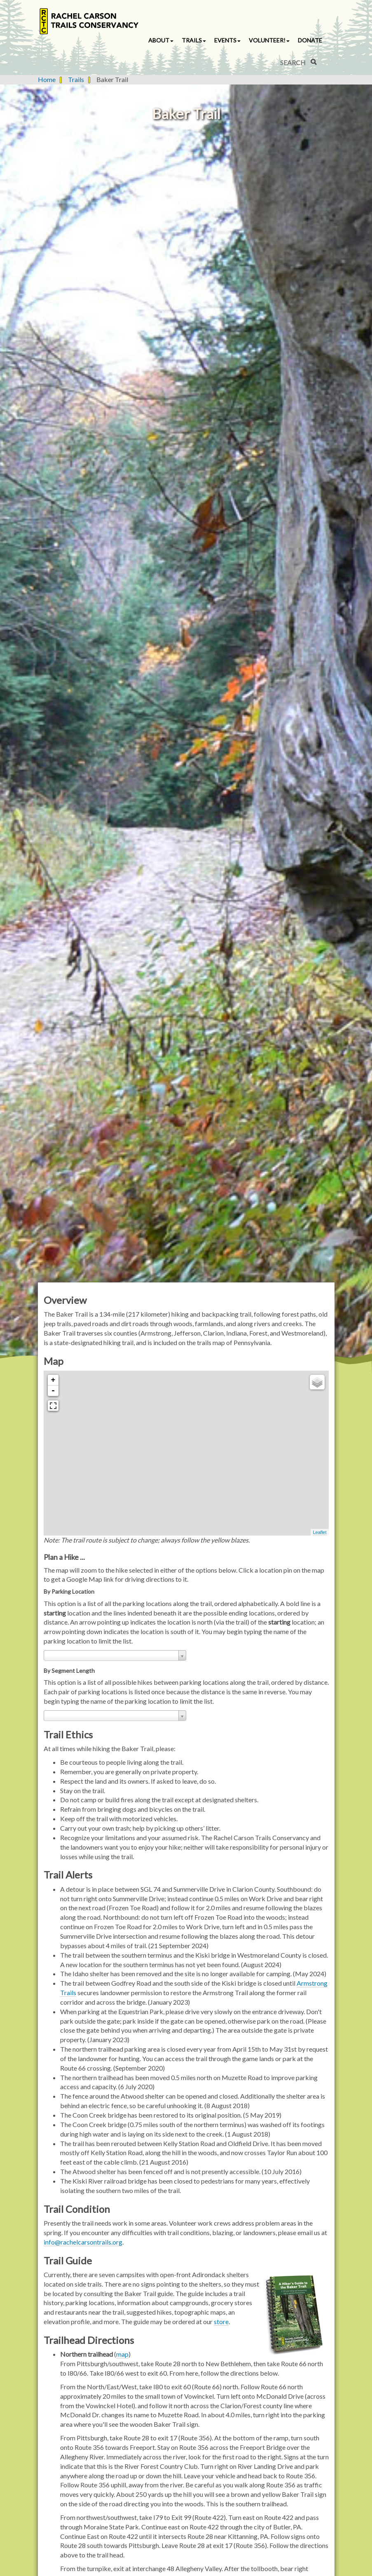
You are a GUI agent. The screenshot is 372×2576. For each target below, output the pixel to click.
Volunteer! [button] (269, 40)
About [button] (160, 40)
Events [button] (227, 40)
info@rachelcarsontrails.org (83, 2242)
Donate (310, 40)
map (122, 2354)
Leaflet (319, 1532)
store (221, 2321)
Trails (76, 79)
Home (47, 79)
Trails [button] (194, 40)
